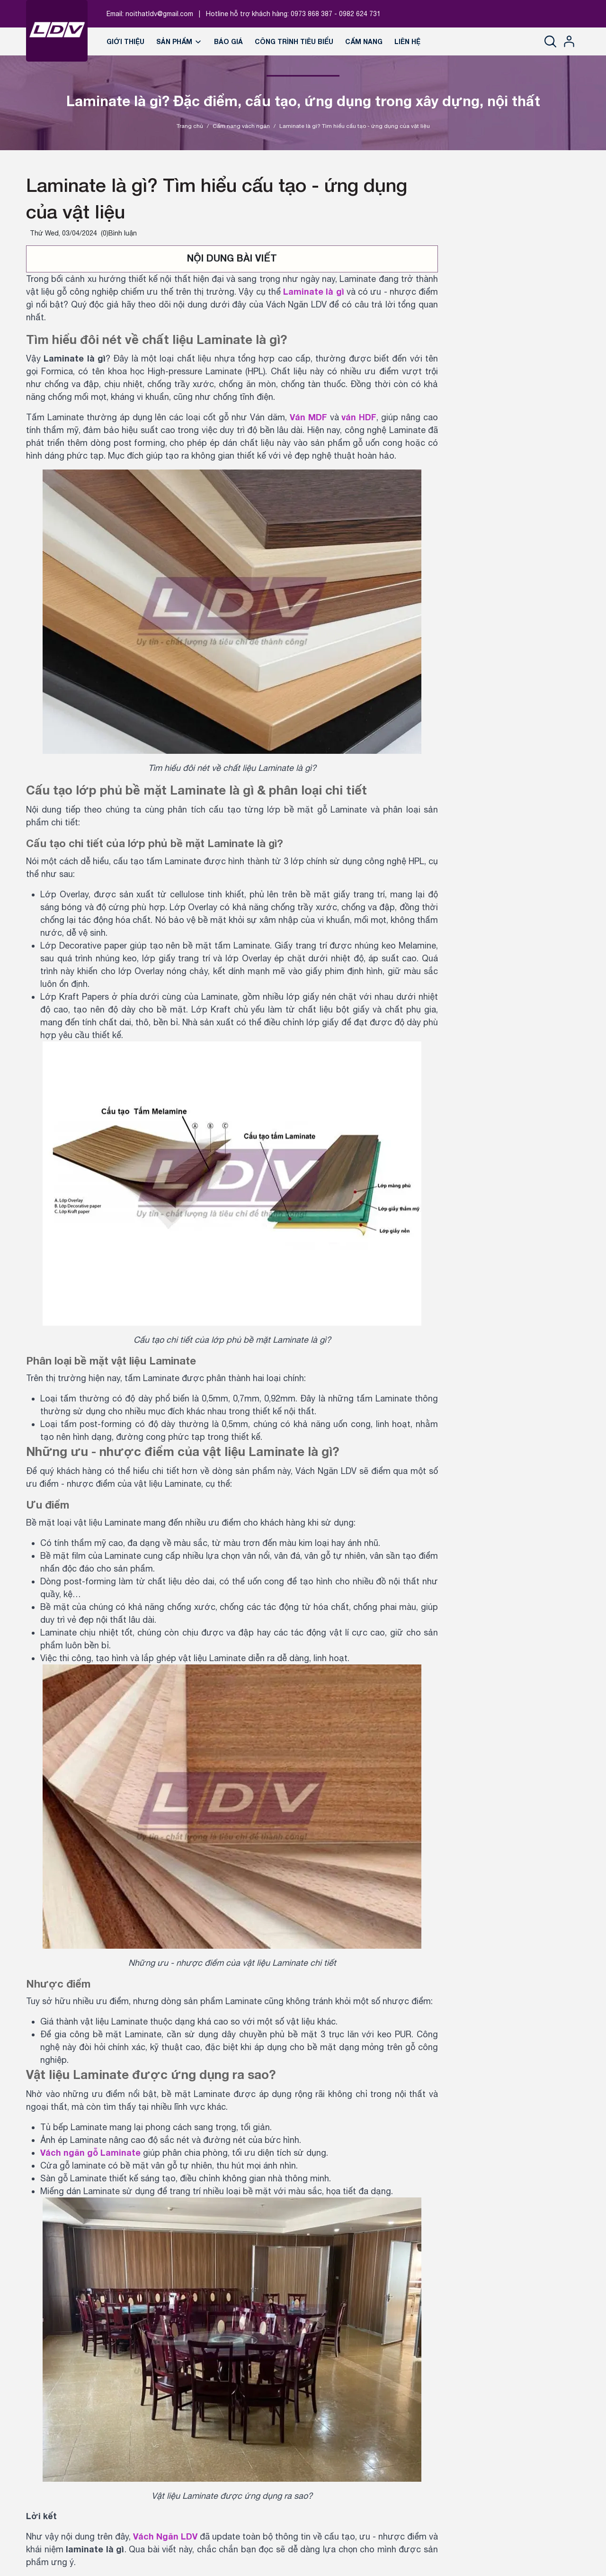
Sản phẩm (179, 41)
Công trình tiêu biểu (294, 41)
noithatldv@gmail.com (159, 14)
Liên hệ (407, 41)
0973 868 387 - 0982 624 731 (336, 14)
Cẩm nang (364, 41)
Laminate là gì (313, 291)
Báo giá (228, 41)
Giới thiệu (125, 41)
